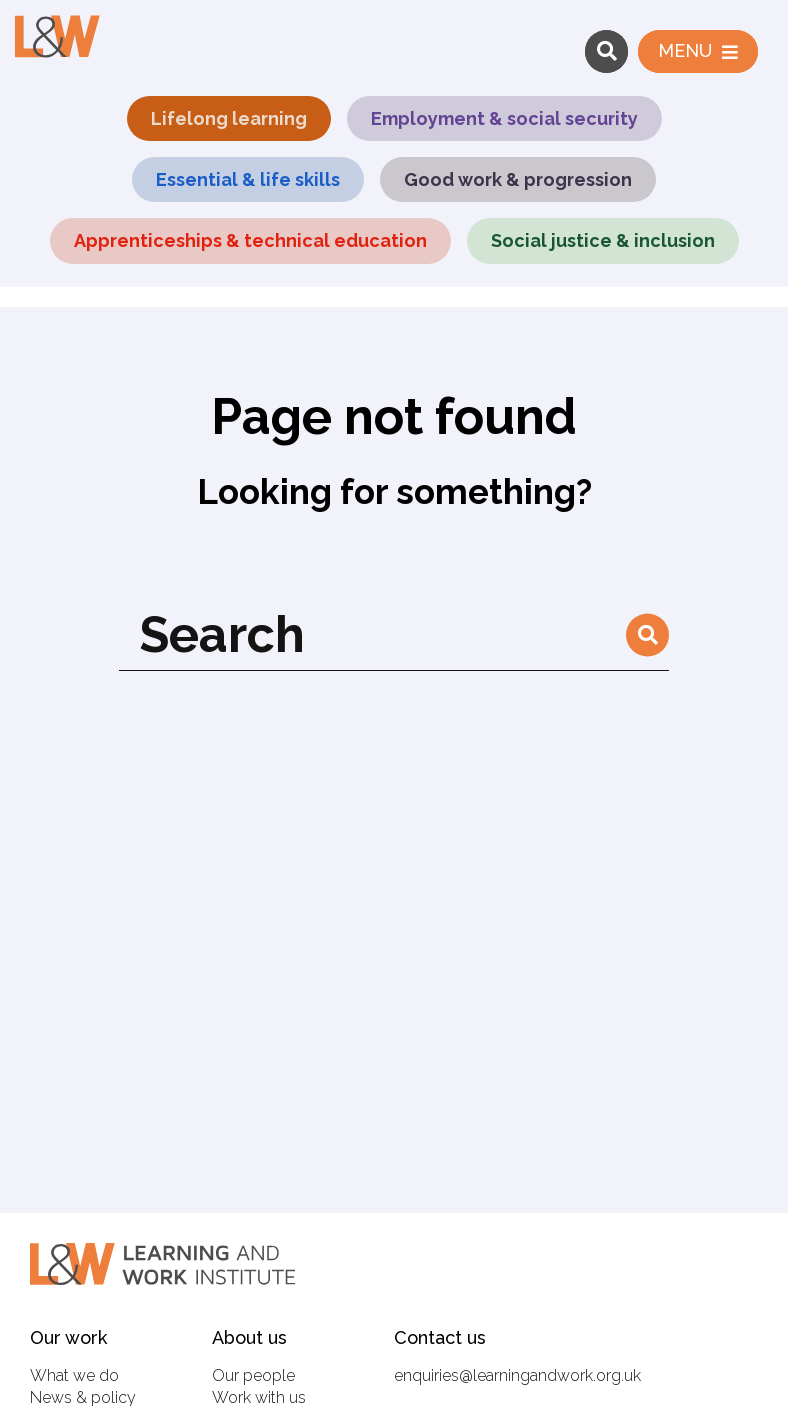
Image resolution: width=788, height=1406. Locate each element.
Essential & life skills (248, 179)
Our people (253, 1375)
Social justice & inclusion (603, 240)
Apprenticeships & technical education (250, 240)
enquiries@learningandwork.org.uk (517, 1375)
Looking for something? (394, 491)
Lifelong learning (229, 118)
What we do (74, 1375)
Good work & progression (518, 179)
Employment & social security (504, 118)
